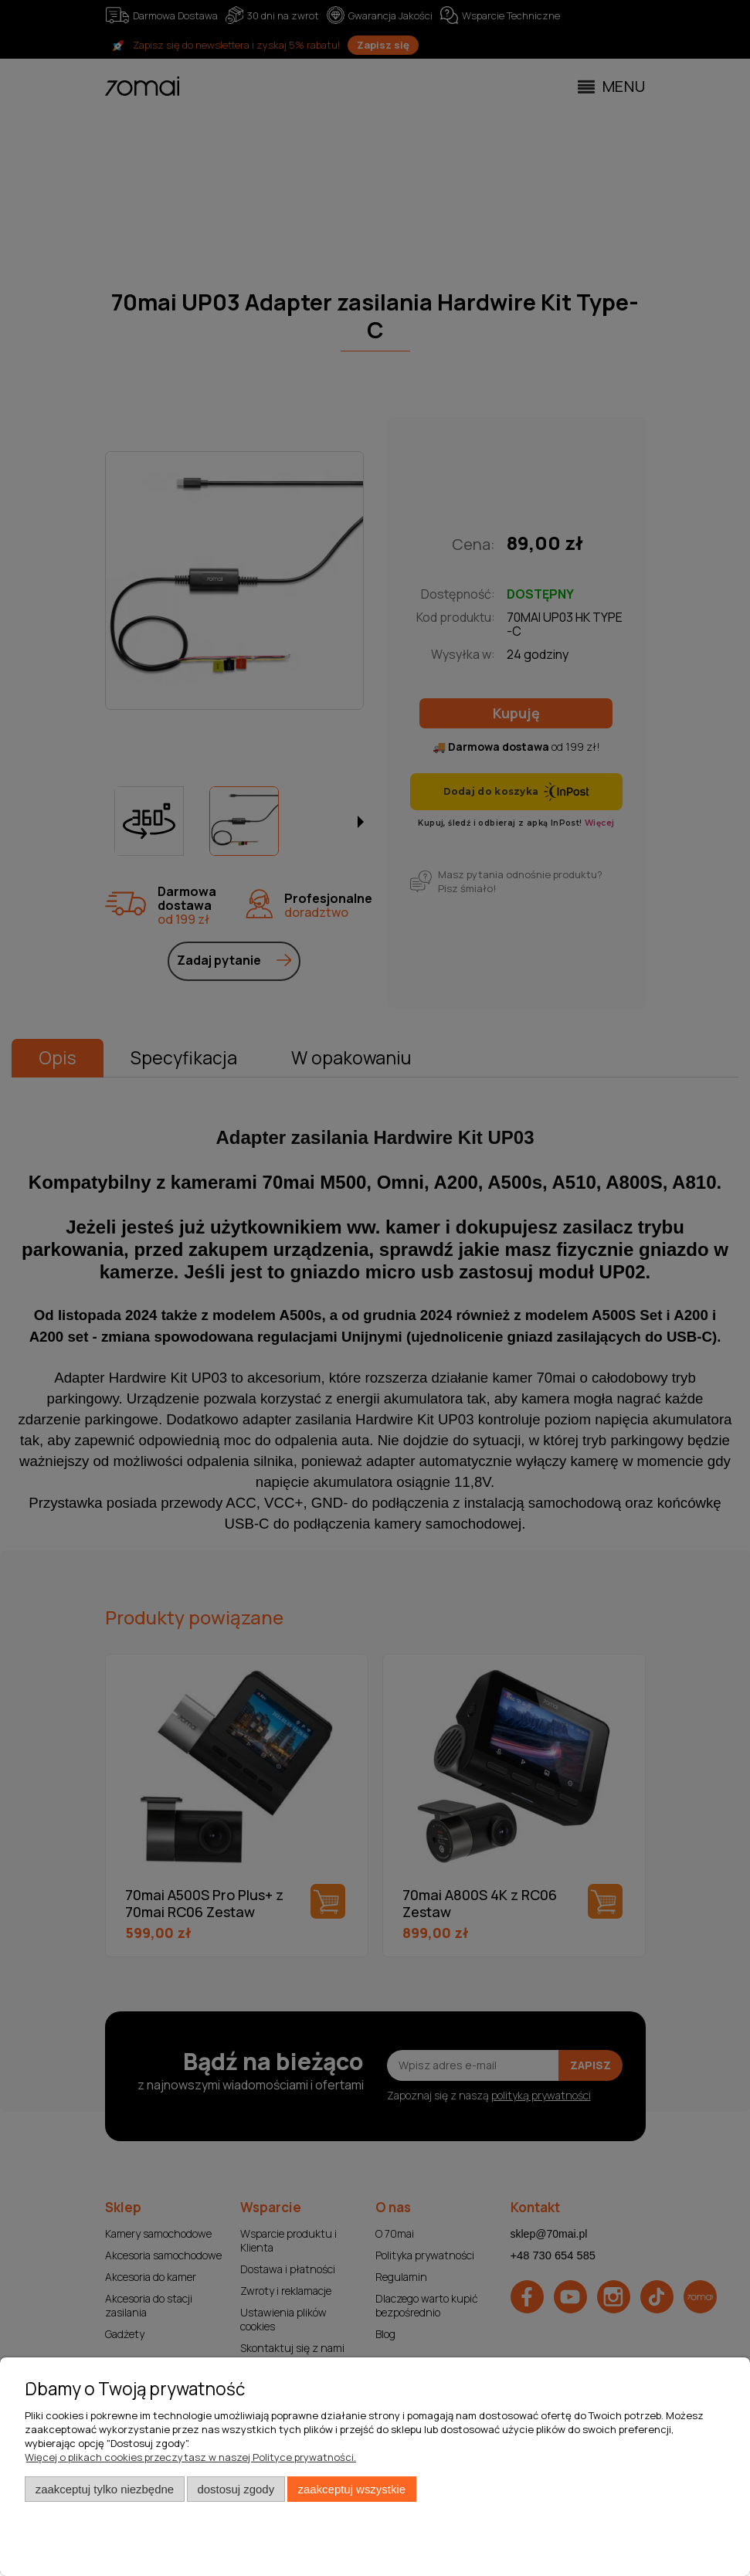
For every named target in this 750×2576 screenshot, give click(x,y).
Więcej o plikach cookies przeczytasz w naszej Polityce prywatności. (190, 2457)
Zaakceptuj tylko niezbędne (105, 2489)
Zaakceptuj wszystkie (352, 2489)
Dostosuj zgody (235, 2489)
